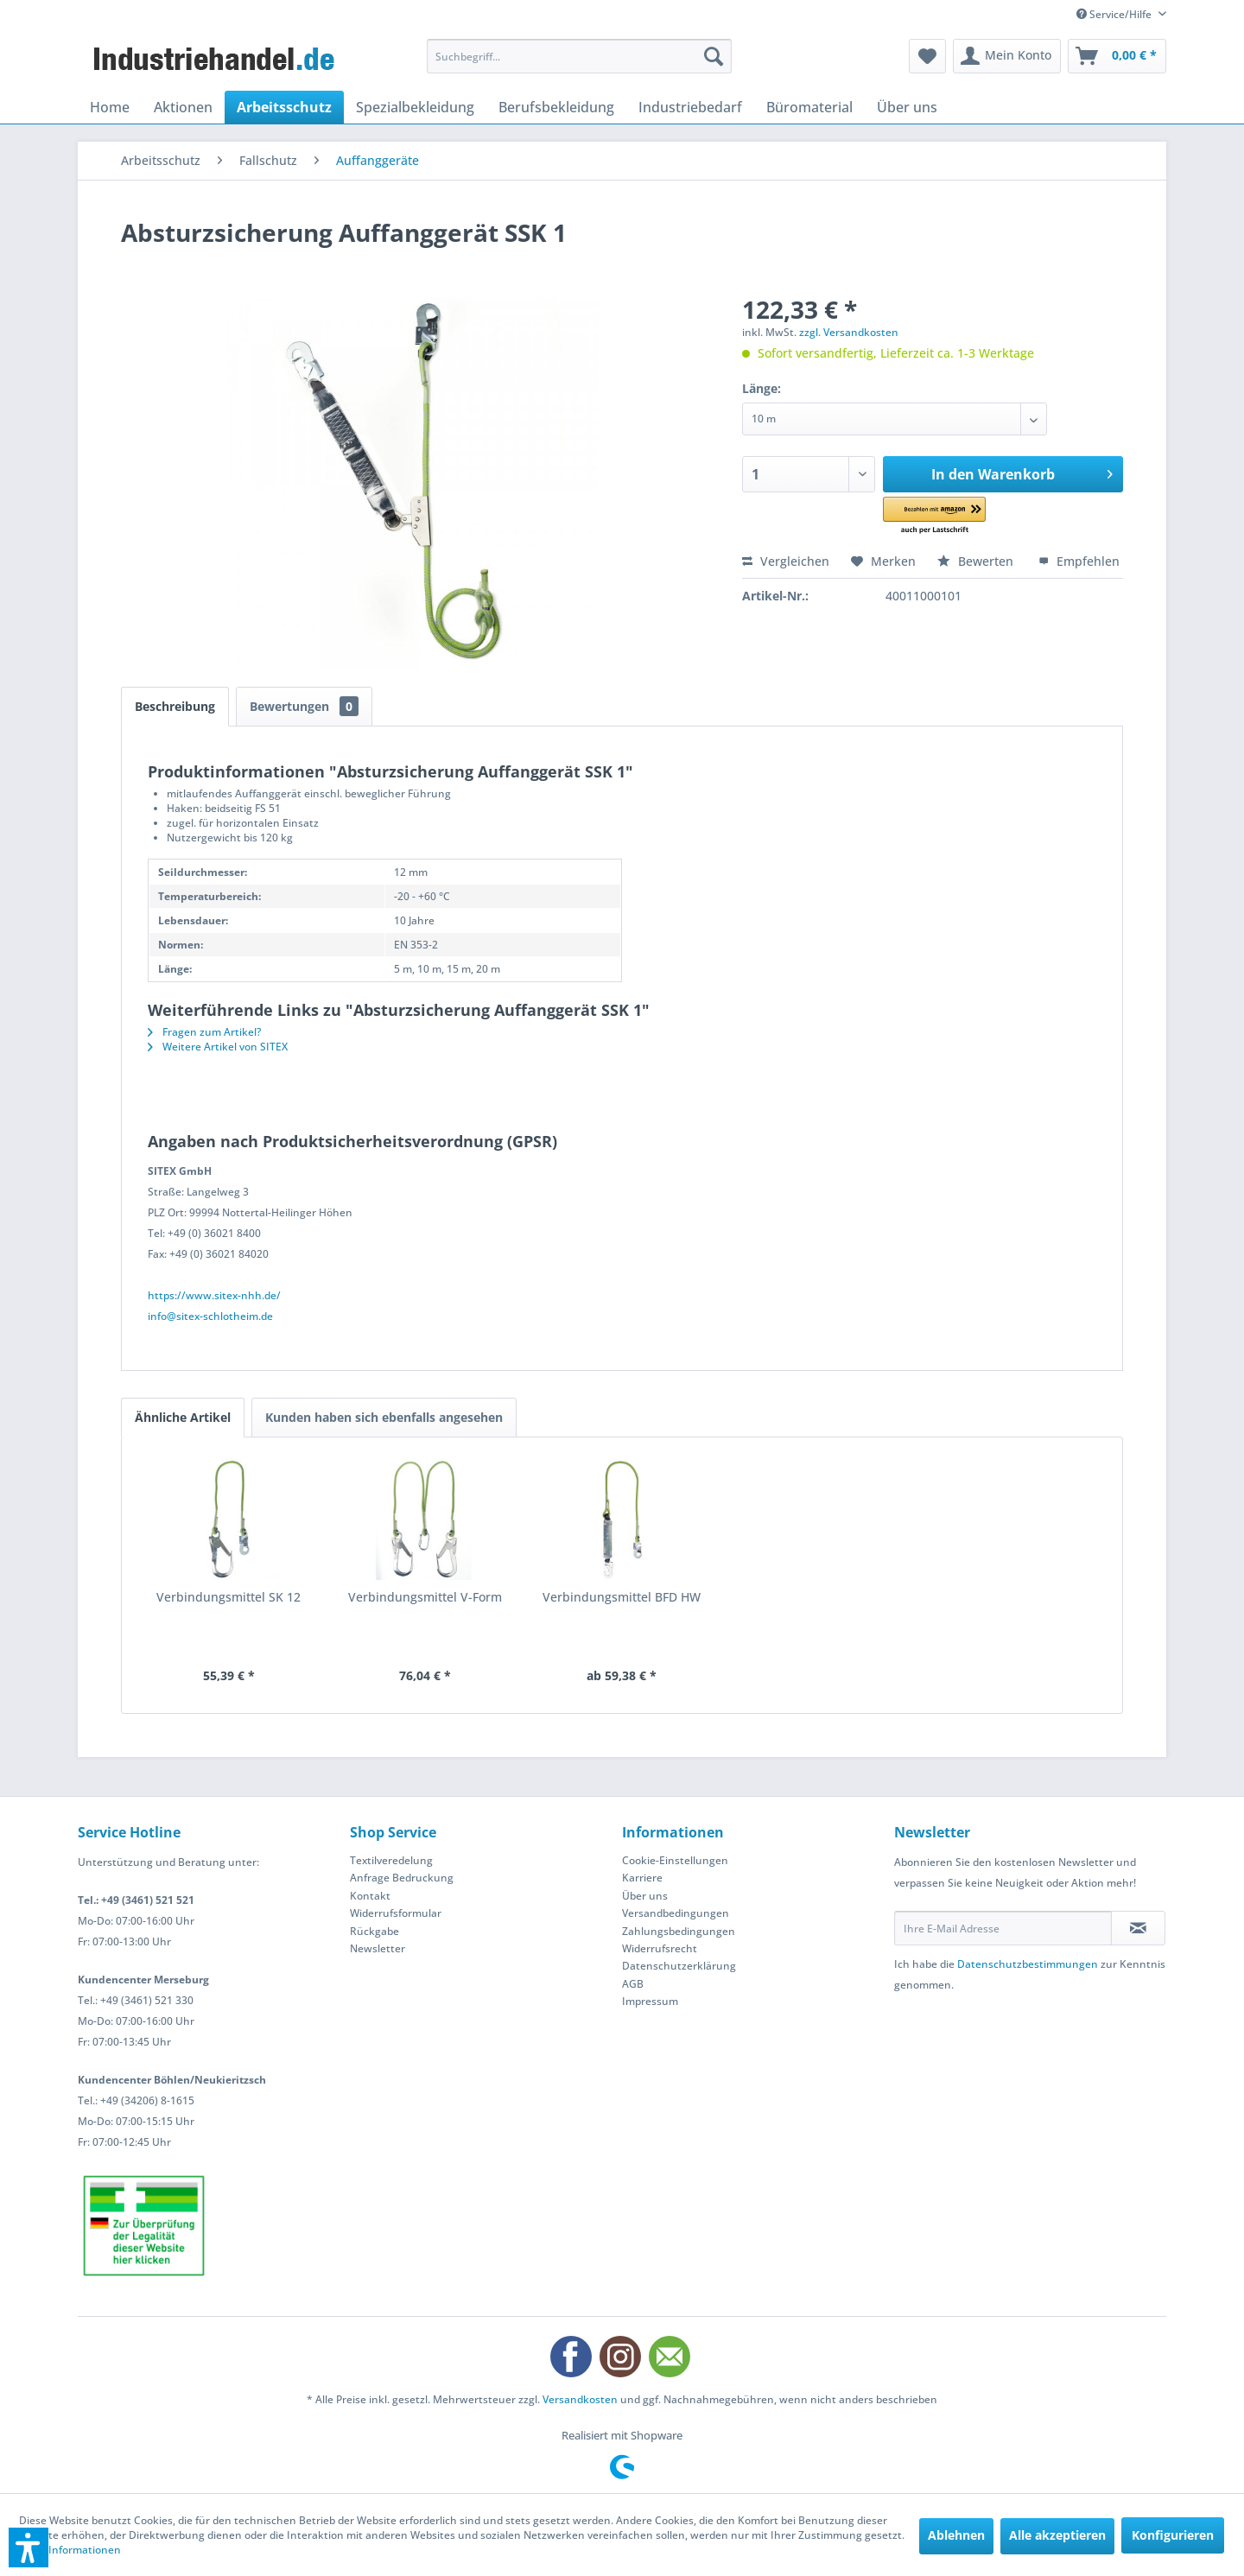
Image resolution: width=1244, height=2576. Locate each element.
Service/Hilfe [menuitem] (1115, 14)
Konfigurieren (1173, 2535)
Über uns (645, 1895)
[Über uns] (907, 107)
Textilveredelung (391, 1860)
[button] (958, 516)
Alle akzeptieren (1057, 2535)
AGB (633, 1983)
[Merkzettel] (927, 56)
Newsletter (377, 1948)
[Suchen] (713, 56)
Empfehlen (1079, 561)
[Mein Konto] (1007, 56)
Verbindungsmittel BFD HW (622, 1597)
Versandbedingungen (675, 1913)
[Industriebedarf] (690, 107)
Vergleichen (785, 561)
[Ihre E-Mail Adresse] (1003, 1928)
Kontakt (370, 1895)
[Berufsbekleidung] (556, 107)
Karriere (642, 1877)
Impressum (650, 2001)
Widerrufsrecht (659, 1948)
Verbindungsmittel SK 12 (228, 1597)
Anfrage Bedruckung (402, 1877)
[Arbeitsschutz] (284, 107)
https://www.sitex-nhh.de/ (214, 1295)
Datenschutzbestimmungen (1027, 1964)
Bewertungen (304, 706)
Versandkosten (580, 2399)
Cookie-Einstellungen (675, 1860)
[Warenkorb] (1117, 56)
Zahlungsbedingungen (678, 1931)
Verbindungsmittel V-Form (425, 1597)
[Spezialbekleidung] (415, 107)
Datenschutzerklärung (679, 1965)
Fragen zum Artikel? (204, 1032)
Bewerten (977, 561)
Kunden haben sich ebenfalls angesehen (384, 1417)
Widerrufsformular (395, 1913)
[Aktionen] (183, 107)
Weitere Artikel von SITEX (218, 1046)
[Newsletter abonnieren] (1138, 1928)
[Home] (110, 107)
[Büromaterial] (809, 107)
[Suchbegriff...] (579, 56)
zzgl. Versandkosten (848, 332)
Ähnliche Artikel (183, 1417)
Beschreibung (175, 706)
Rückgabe (374, 1931)
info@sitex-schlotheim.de (210, 1316)
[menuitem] (579, 56)
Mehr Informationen (70, 2549)
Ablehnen (956, 2535)
